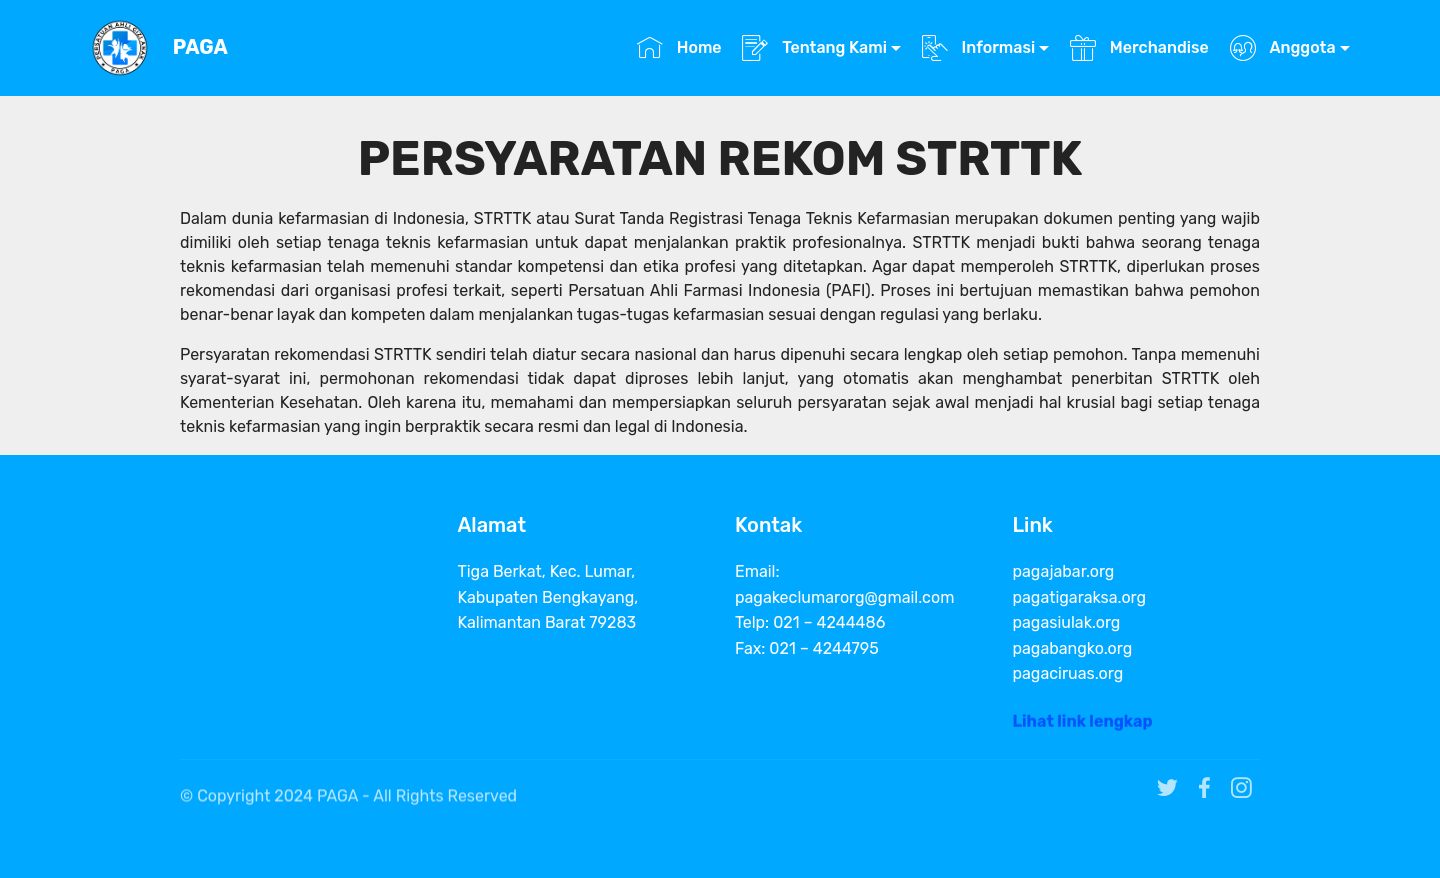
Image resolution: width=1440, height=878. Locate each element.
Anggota (1283, 47)
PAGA (200, 47)
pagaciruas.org (1068, 673)
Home (679, 47)
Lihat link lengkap (1083, 725)
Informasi (979, 47)
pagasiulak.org (1067, 622)
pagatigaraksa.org (1080, 597)
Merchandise (1139, 47)
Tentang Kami (814, 47)
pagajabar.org (1064, 571)
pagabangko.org (1073, 648)
